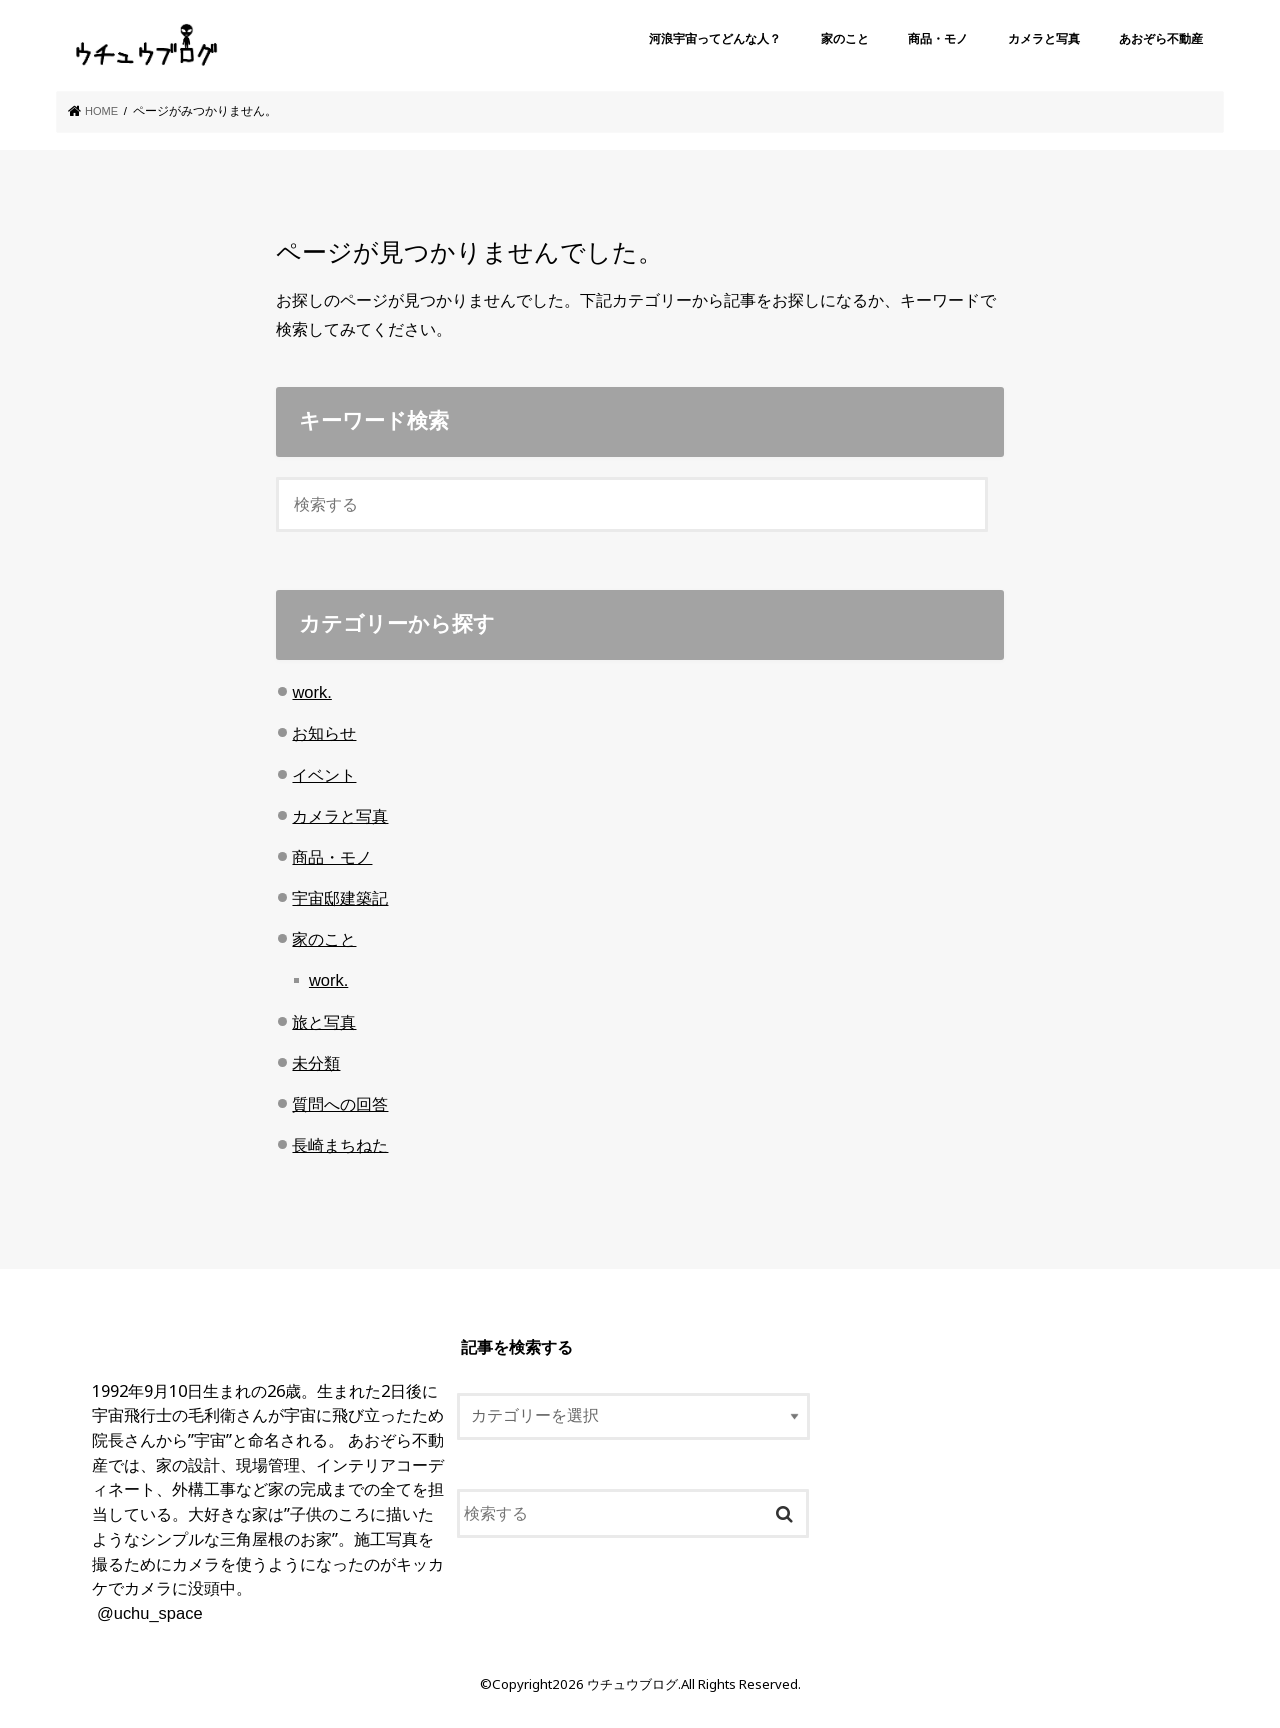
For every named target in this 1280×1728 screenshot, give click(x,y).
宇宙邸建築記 (340, 898)
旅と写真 (324, 1021)
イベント (324, 774)
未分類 (316, 1063)
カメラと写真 (1044, 39)
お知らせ (324, 733)
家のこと (845, 39)
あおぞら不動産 (1161, 39)
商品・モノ (938, 39)
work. (311, 692)
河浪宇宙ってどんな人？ (715, 39)
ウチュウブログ (632, 1684)
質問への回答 (340, 1104)
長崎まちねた (340, 1145)
